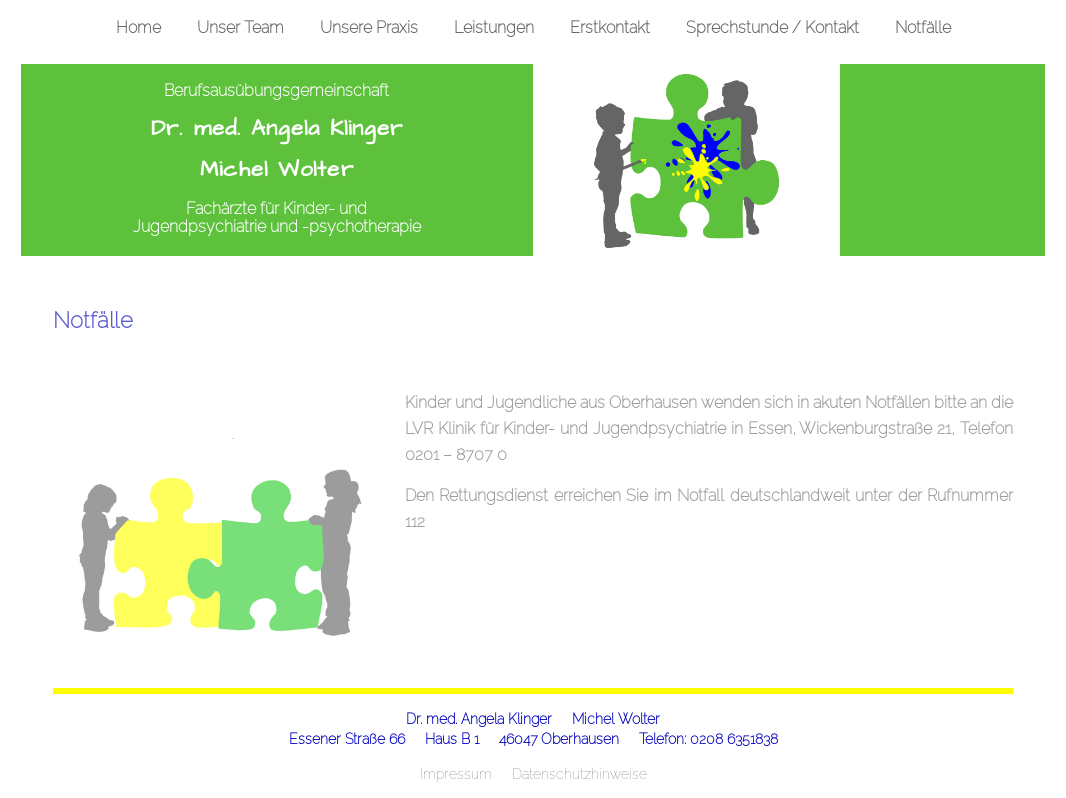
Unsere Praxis (369, 27)
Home (138, 27)
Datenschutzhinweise (579, 773)
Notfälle (923, 27)
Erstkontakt (610, 27)
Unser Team (240, 27)
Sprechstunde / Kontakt (772, 27)
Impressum (456, 773)
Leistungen (494, 27)
